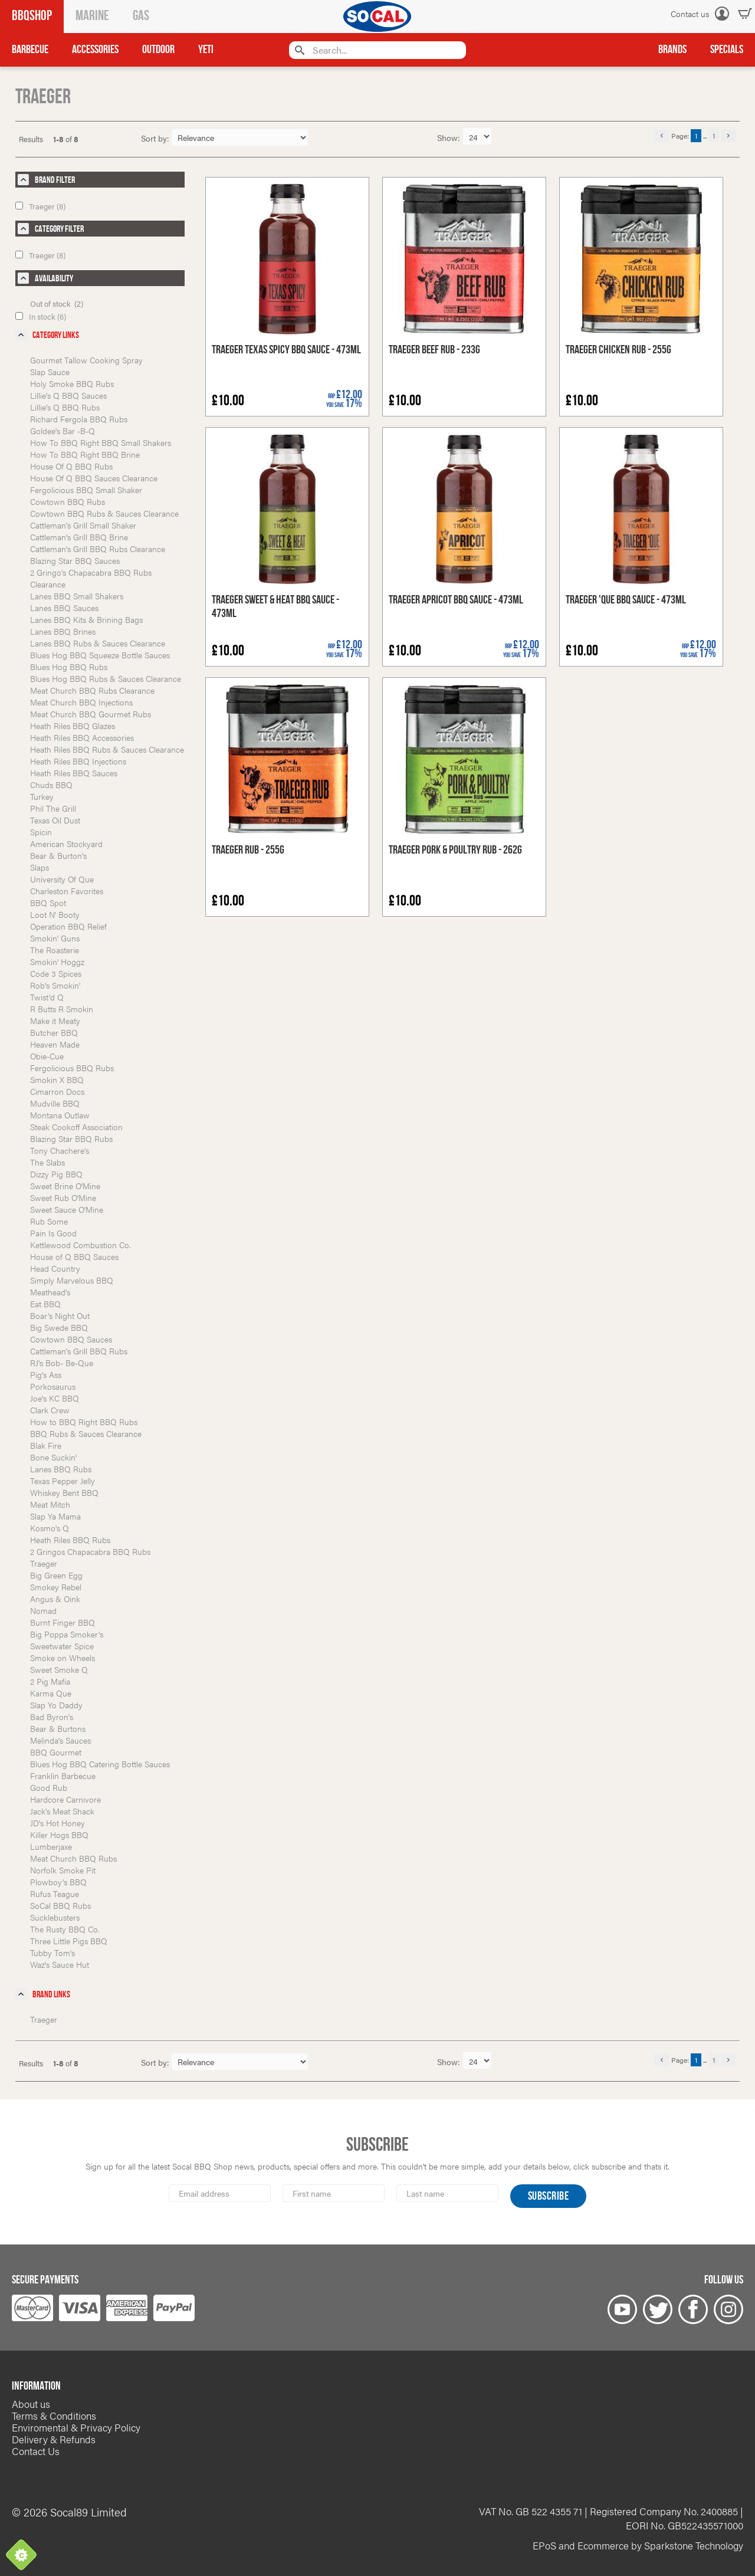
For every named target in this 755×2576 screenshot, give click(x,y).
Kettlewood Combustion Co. (80, 1245)
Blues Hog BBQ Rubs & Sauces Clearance (105, 678)
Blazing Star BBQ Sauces (75, 560)
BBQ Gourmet (55, 1752)
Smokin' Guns (55, 938)
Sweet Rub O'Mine (63, 1197)
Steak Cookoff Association (76, 1127)
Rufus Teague (54, 1893)
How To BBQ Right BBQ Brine (85, 454)
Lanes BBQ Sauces (64, 607)
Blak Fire (45, 1445)
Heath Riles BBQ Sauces (73, 773)
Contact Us (36, 2451)
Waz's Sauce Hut (59, 1964)
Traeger (43, 1563)
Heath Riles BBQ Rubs (70, 1539)
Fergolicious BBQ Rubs (72, 1068)
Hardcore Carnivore (65, 1799)
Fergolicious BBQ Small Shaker (86, 489)
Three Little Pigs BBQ (68, 1941)
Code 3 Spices (55, 973)
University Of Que (62, 879)
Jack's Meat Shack (62, 1811)
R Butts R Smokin (61, 1009)
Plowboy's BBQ (58, 1882)
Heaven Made (55, 1044)
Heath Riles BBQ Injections (78, 761)
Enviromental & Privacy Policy (76, 2427)
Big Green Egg (56, 1575)
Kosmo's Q (49, 1528)
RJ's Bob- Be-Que (61, 1363)
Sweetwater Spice (62, 1646)
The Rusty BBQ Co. (65, 1929)
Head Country (55, 1268)
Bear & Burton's (58, 855)
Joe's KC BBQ (54, 1398)
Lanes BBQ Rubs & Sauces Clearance (97, 643)
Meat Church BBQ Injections (81, 702)
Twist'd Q (47, 997)
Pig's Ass (45, 1374)
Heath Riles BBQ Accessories (82, 737)
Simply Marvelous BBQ (71, 1280)
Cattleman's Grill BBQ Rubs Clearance (97, 548)
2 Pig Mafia (50, 1681)
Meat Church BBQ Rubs (73, 1858)
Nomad (43, 1610)
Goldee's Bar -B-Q (62, 431)
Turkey (42, 796)
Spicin (41, 832)
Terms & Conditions (54, 2415)
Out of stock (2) (56, 303)
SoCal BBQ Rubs (60, 1905)
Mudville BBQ (55, 1103)
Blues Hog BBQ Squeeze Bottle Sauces (100, 655)
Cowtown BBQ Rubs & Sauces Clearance (104, 513)
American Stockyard (66, 843)
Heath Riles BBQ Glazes (72, 725)
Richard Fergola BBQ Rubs (78, 419)
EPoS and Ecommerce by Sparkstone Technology (638, 2545)
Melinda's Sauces (60, 1740)
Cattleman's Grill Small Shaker (83, 525)
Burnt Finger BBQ (62, 1622)
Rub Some (49, 1221)
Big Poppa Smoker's (66, 1634)
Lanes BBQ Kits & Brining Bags (86, 619)
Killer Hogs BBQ (59, 1834)
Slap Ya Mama (55, 1516)
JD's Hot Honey (57, 1823)
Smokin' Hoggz (57, 961)
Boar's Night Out (60, 1315)
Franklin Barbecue (63, 1775)
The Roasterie (54, 950)
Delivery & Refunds (54, 2439)
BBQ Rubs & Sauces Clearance (86, 1433)
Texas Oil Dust (55, 820)
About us (31, 2404)
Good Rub (48, 1787)
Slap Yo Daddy (56, 1705)
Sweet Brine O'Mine (65, 1186)
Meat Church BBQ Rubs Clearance (92, 690)
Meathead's (50, 1292)
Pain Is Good (53, 1233)
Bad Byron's (51, 1716)
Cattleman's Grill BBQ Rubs (78, 1351)
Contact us (690, 13)
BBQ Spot (48, 902)
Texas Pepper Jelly (62, 1480)
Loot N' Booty (55, 914)
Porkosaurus (53, 1386)
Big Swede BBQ (59, 1327)
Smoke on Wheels (62, 1657)
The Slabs (47, 1162)
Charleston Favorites (66, 891)
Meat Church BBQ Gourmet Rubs (90, 714)
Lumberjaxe (51, 1846)
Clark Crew (50, 1410)
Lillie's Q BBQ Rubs (65, 407)
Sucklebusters (55, 1917)
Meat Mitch (50, 1504)
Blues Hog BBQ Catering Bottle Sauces (100, 1764)
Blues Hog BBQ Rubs (68, 666)
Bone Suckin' (53, 1457)
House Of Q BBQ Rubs (71, 466)
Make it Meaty (55, 1020)
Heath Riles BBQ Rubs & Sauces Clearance (107, 749)
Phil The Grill (53, 808)
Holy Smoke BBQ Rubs (72, 383)
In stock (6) (40, 316)
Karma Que (50, 1693)
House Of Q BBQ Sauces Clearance (93, 478)
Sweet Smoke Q (59, 1669)
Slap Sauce (50, 372)
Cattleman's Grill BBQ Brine (79, 537)
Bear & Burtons (58, 1728)
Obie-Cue (47, 1056)
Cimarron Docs (57, 1091)
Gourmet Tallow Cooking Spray (86, 360)
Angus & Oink (55, 1598)
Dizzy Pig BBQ (56, 1174)
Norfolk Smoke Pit (63, 1870)
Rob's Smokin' (55, 985)
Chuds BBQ (51, 784)
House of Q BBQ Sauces (74, 1256)
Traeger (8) (40, 206)
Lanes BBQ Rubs (60, 1469)
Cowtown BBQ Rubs (67, 501)
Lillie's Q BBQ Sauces (68, 395)
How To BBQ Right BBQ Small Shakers (100, 442)
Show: (449, 137)
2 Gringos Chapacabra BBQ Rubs (90, 1551)
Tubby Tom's (52, 1952)
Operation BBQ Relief (68, 926)
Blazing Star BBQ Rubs (71, 1138)
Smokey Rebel (55, 1587)
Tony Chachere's (59, 1150)
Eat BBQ (45, 1304)
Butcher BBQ (54, 1032)
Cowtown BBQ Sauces (71, 1339)
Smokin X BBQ (57, 1079)
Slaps (39, 867)
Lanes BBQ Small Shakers (76, 596)
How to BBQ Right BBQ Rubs (83, 1422)
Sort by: (155, 138)
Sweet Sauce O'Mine (66, 1209)
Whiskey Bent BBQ (64, 1492)
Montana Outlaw (60, 1115)
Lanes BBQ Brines (63, 631)
